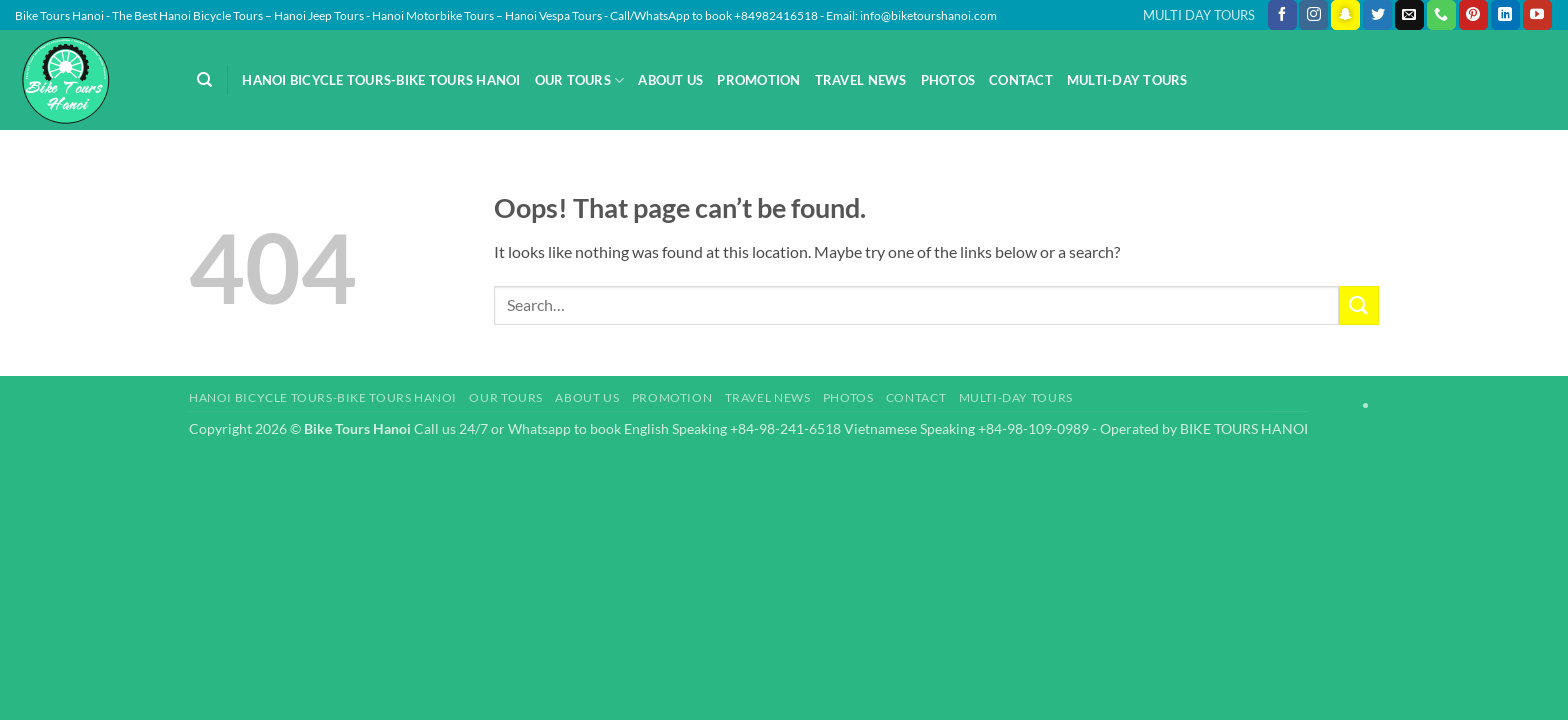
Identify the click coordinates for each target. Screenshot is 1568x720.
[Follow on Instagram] (1313, 15)
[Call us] (1441, 15)
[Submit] (1359, 305)
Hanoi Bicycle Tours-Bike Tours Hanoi (381, 80)
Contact (1021, 80)
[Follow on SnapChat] (1345, 15)
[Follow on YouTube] (1537, 15)
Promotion (758, 80)
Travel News (861, 80)
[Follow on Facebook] (1282, 15)
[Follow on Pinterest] (1473, 15)
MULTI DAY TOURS (1199, 15)
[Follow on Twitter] (1377, 15)
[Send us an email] (1409, 15)
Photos (948, 80)
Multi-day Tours (1127, 80)
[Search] (204, 80)
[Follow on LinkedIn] (1505, 15)
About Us (670, 80)
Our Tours (580, 80)
